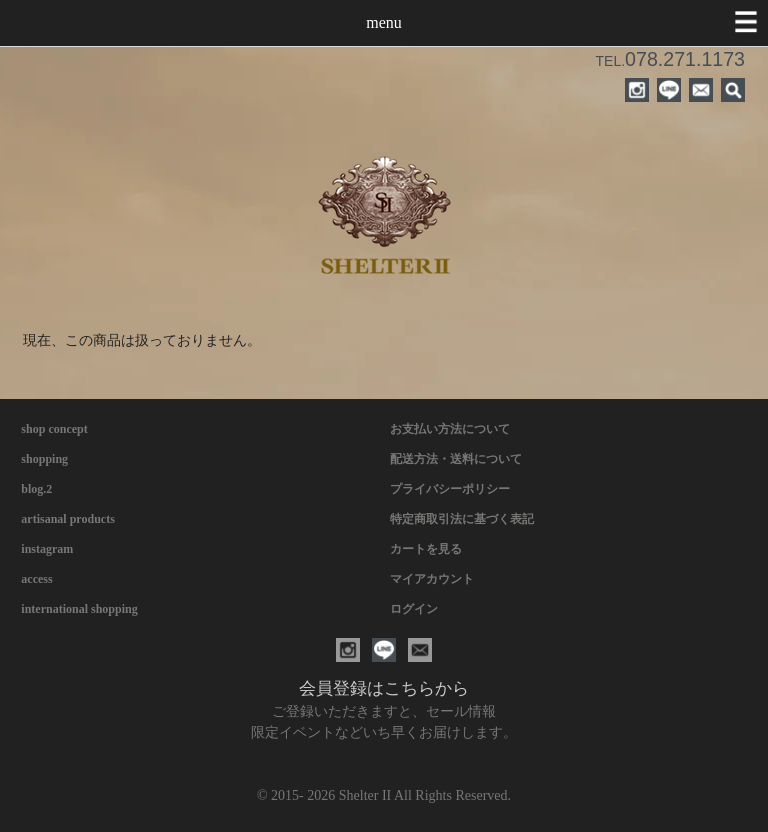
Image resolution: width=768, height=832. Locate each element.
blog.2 (36, 489)
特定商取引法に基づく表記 (462, 519)
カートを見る (426, 549)
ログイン (414, 609)
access (36, 579)
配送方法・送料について (456, 459)
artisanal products (67, 519)
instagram (47, 549)
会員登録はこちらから (384, 688)
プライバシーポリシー (450, 489)
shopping (44, 459)
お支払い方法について (450, 429)
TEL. (670, 61)
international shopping (79, 609)
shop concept (54, 429)
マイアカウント (432, 579)
